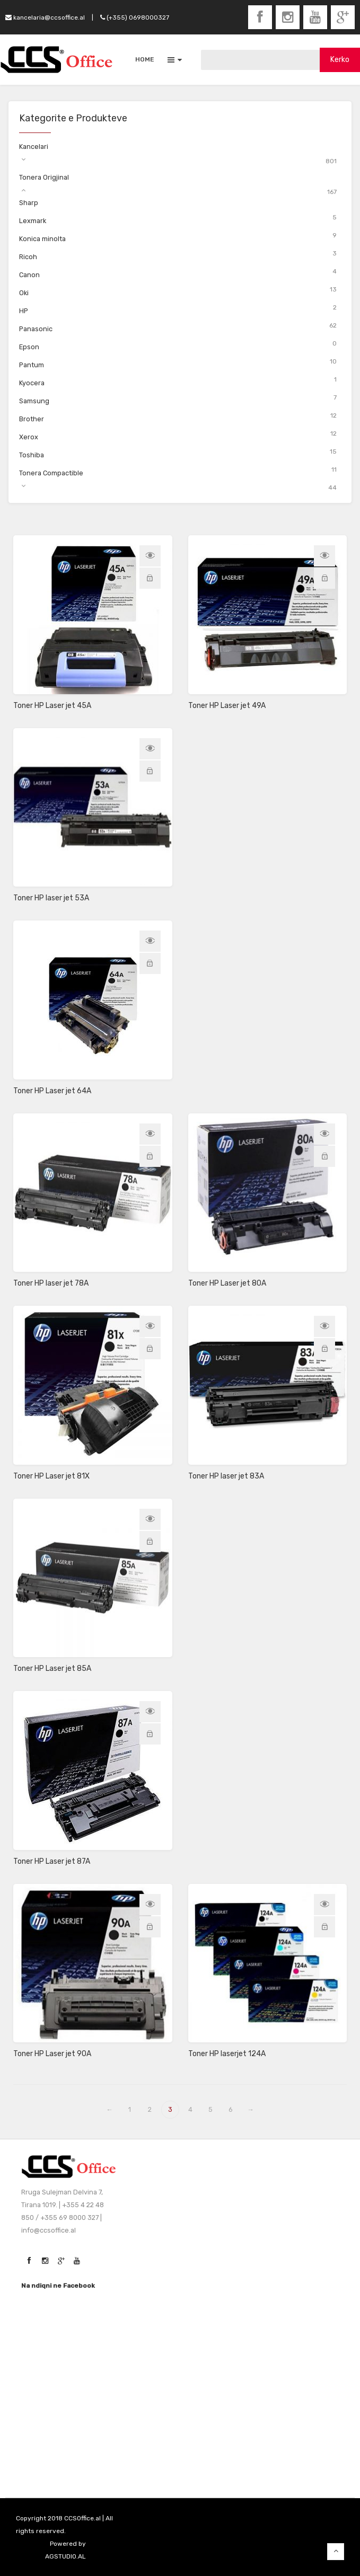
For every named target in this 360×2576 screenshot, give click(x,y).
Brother (31, 419)
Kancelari (33, 147)
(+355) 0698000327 (134, 17)
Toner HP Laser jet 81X (51, 1476)
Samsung (34, 401)
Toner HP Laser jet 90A (52, 2053)
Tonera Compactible (51, 473)
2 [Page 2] (150, 2109)
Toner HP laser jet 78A (51, 1283)
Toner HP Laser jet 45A (52, 705)
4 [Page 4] (190, 2109)
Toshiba (31, 455)
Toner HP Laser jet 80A (227, 1283)
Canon (29, 275)
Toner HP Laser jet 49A (227, 705)
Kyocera (32, 383)
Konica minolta (42, 239)
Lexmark (32, 221)
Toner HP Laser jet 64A (52, 1090)
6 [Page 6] (231, 2109)
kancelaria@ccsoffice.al (45, 17)
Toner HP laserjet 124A (227, 2053)
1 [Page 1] (129, 2109)
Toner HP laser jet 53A (51, 897)
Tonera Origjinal (44, 177)
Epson (29, 347)
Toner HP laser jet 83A (226, 1476)
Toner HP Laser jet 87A (51, 1861)
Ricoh (28, 257)
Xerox (28, 437)
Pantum (31, 365)
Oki (24, 293)
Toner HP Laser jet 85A (52, 1668)
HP (23, 311)
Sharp (28, 203)
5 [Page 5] (210, 2109)
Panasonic (35, 329)
